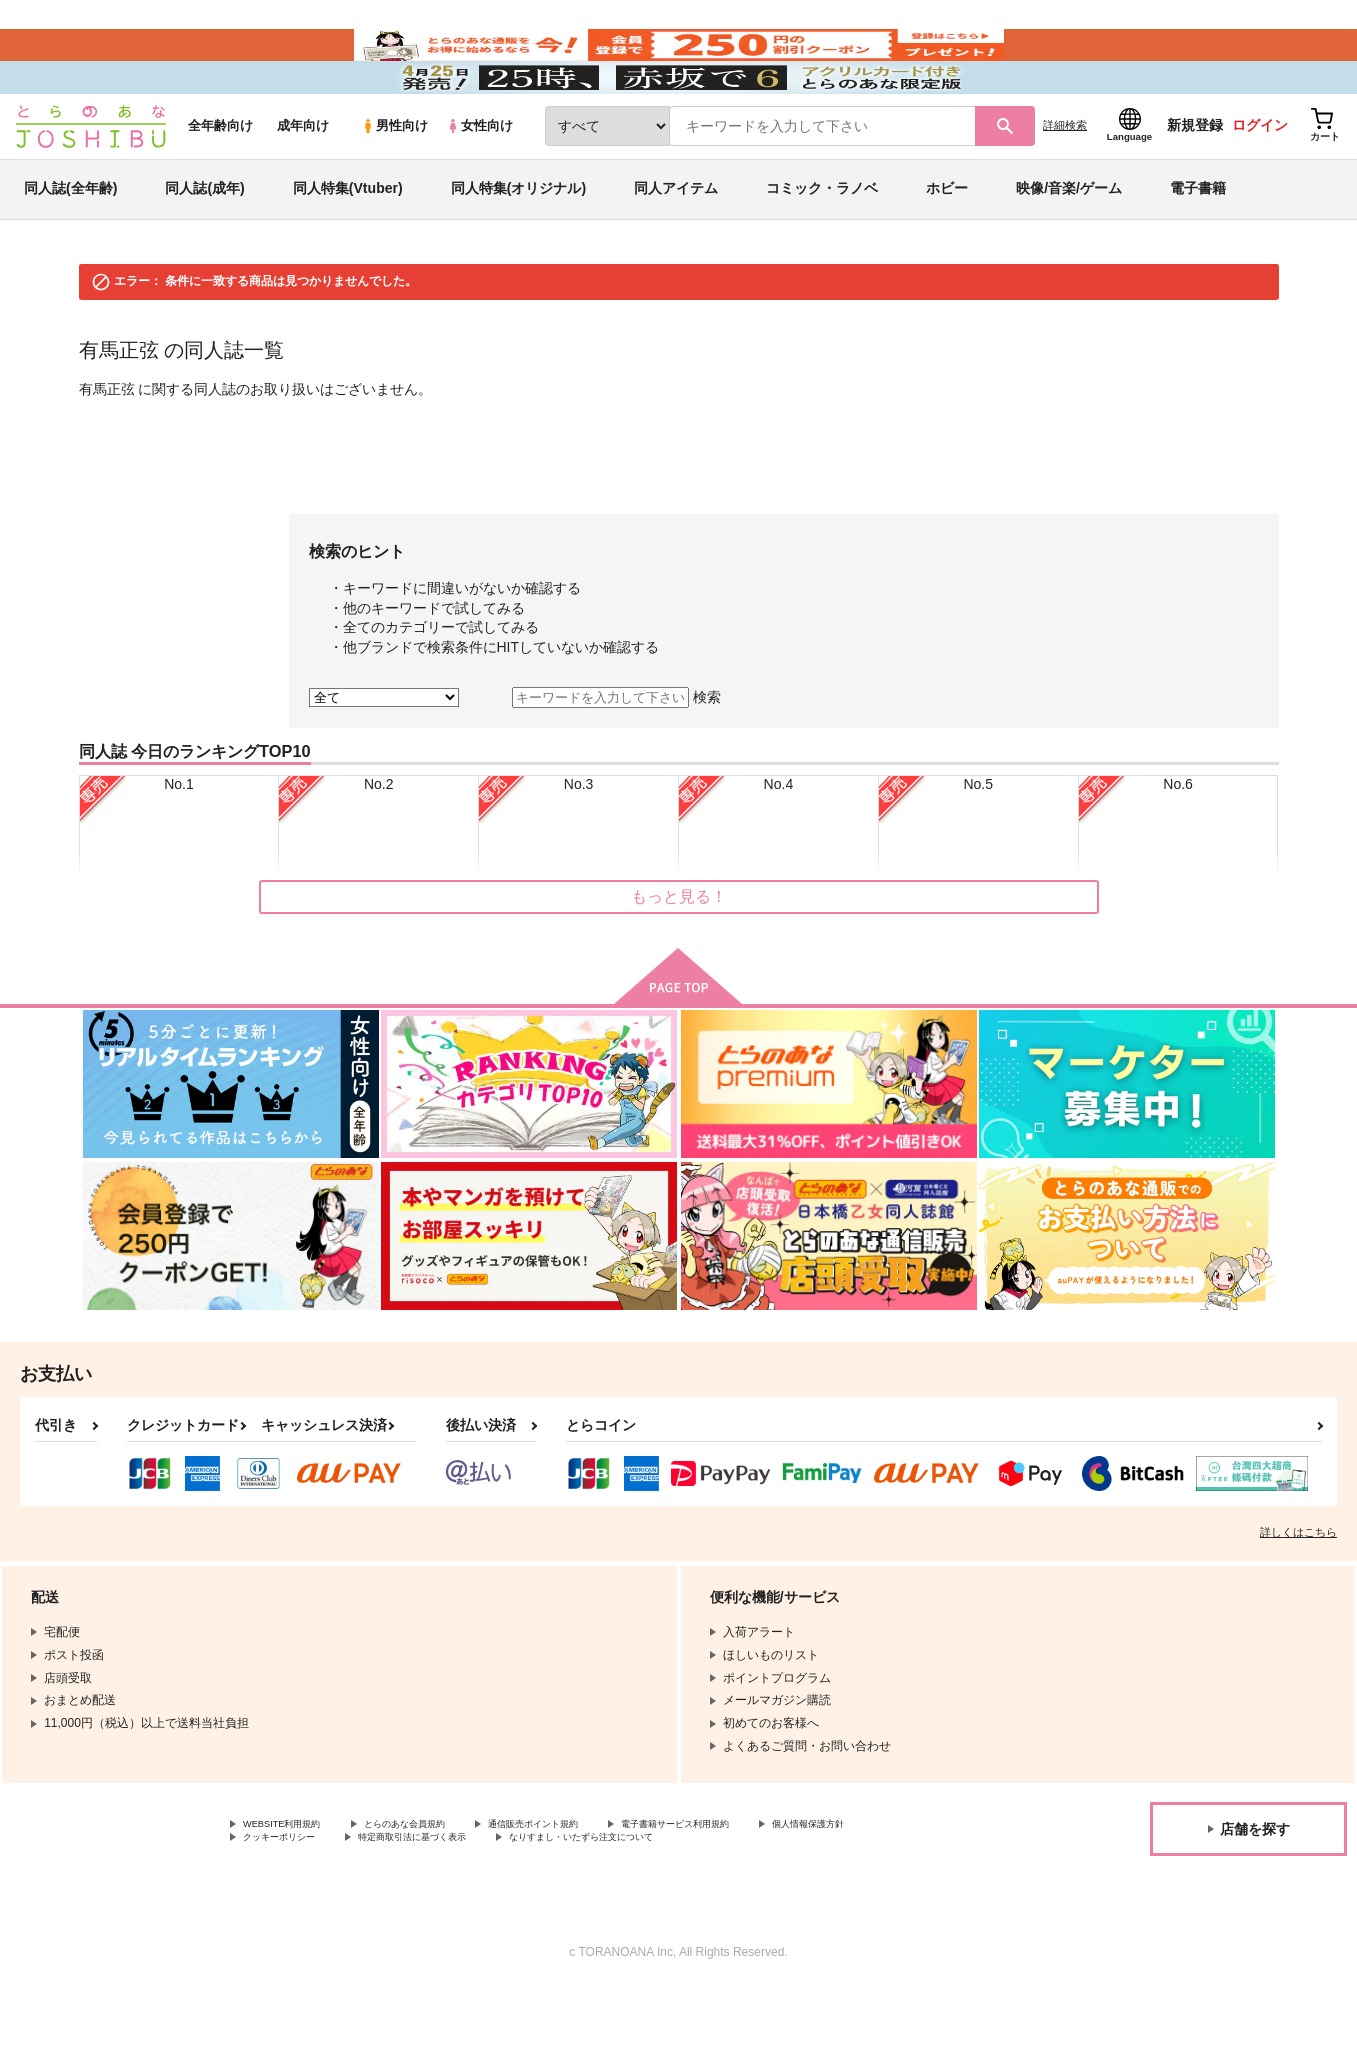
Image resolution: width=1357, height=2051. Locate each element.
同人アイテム (676, 244)
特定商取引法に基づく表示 (593, 1898)
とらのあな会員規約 (442, 1881)
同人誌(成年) (204, 244)
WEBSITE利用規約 (294, 1881)
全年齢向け (220, 181)
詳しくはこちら (1298, 1587)
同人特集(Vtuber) (348, 244)
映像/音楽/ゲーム (1069, 244)
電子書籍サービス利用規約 (774, 1881)
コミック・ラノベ (822, 244)
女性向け (479, 181)
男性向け (394, 181)
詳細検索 (1065, 181)
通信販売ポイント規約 (599, 1881)
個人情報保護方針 (291, 1898)
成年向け (303, 181)
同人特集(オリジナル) (518, 244)
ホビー (947, 244)
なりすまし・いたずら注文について (804, 1898)
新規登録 (1195, 181)
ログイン (1260, 181)
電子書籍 (1198, 244)
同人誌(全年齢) (70, 244)
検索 (707, 753)
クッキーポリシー (430, 1898)
